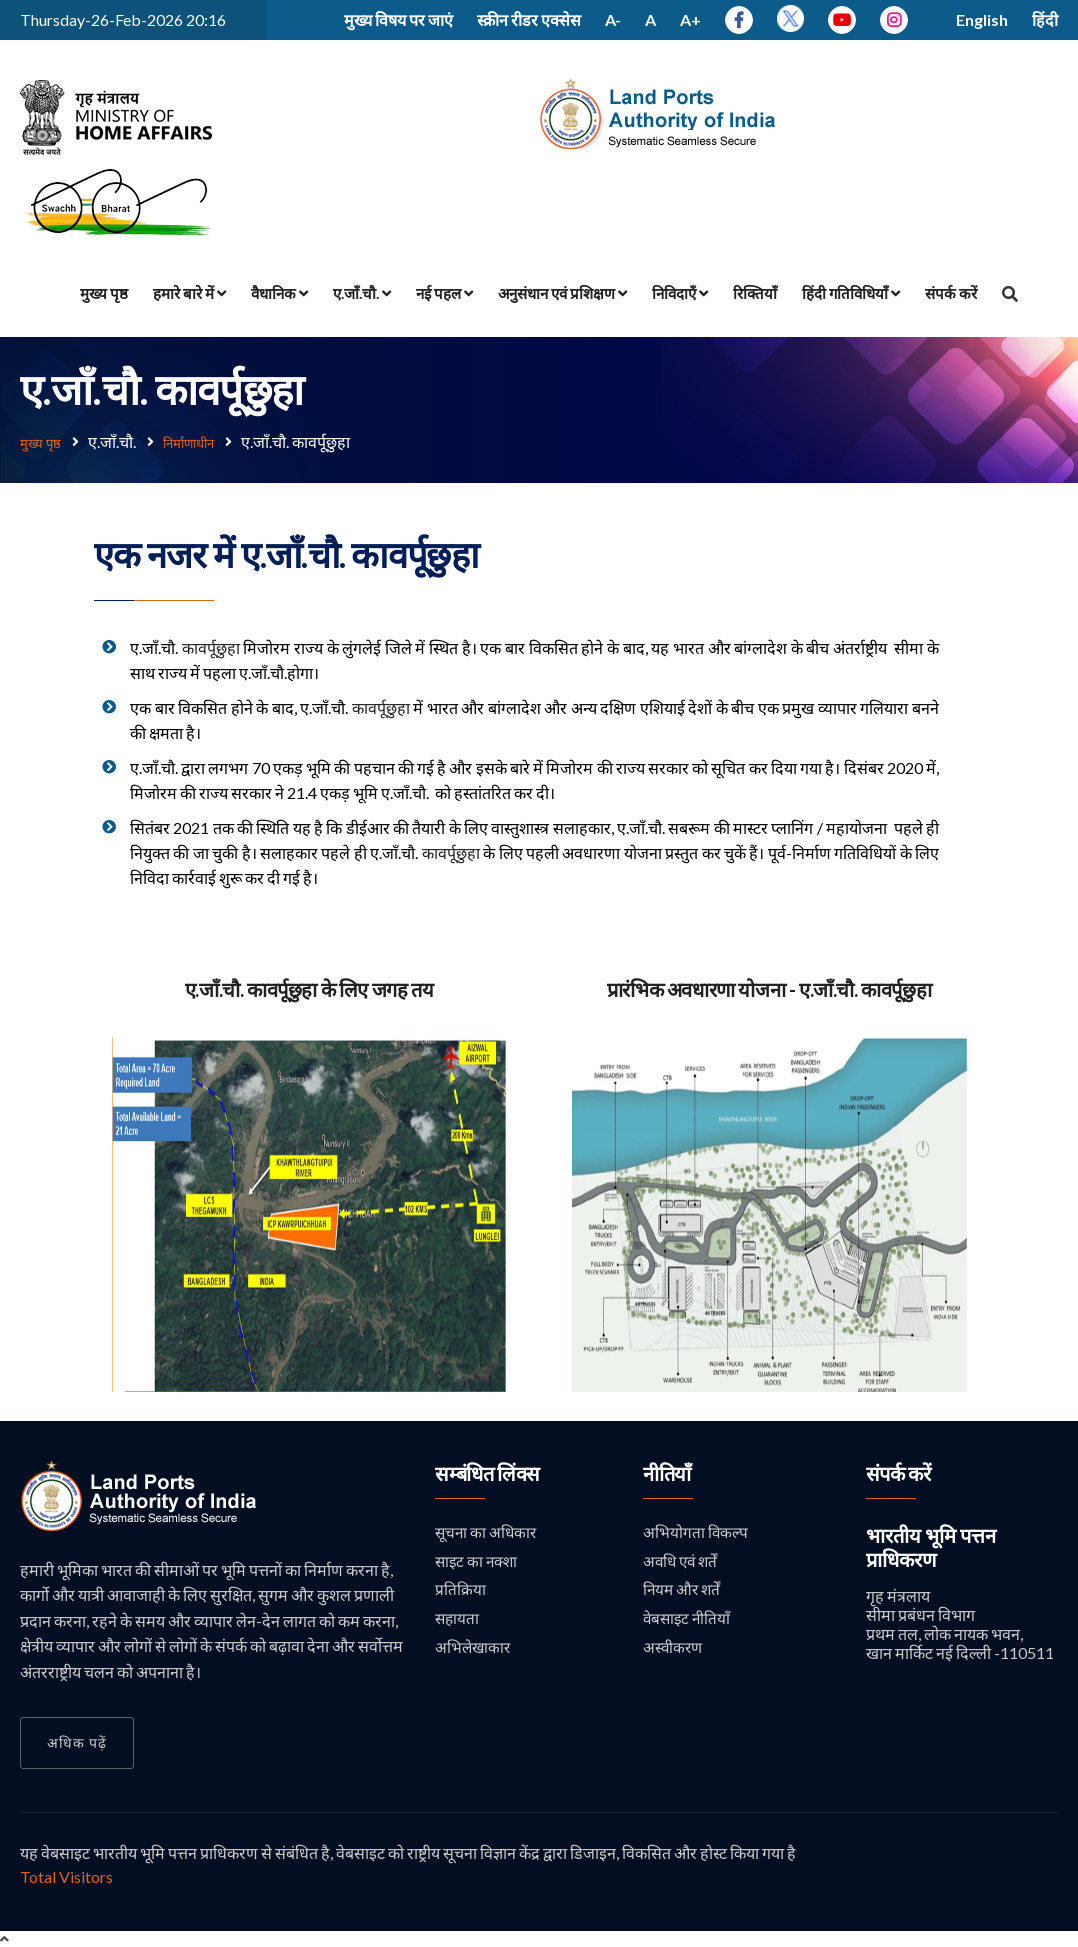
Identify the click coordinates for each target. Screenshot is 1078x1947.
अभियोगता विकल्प (696, 1531)
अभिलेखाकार (474, 1650)
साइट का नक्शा (478, 1561)
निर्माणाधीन (204, 441)
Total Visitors (66, 1875)
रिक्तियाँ (755, 293)
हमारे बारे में (189, 293)
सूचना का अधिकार (487, 1531)
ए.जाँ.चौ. (362, 293)
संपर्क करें (951, 293)
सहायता (458, 1620)
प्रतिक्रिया (460, 1590)
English (982, 19)
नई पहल (444, 293)
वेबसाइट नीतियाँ (688, 1620)
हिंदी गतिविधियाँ (851, 293)
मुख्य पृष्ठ (104, 293)
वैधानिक (279, 293)
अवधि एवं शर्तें (682, 1561)
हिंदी (1045, 19)
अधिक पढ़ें (77, 1741)
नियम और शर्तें (683, 1590)
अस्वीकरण (674, 1650)
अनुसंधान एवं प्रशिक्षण (562, 293)
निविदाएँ (680, 293)
